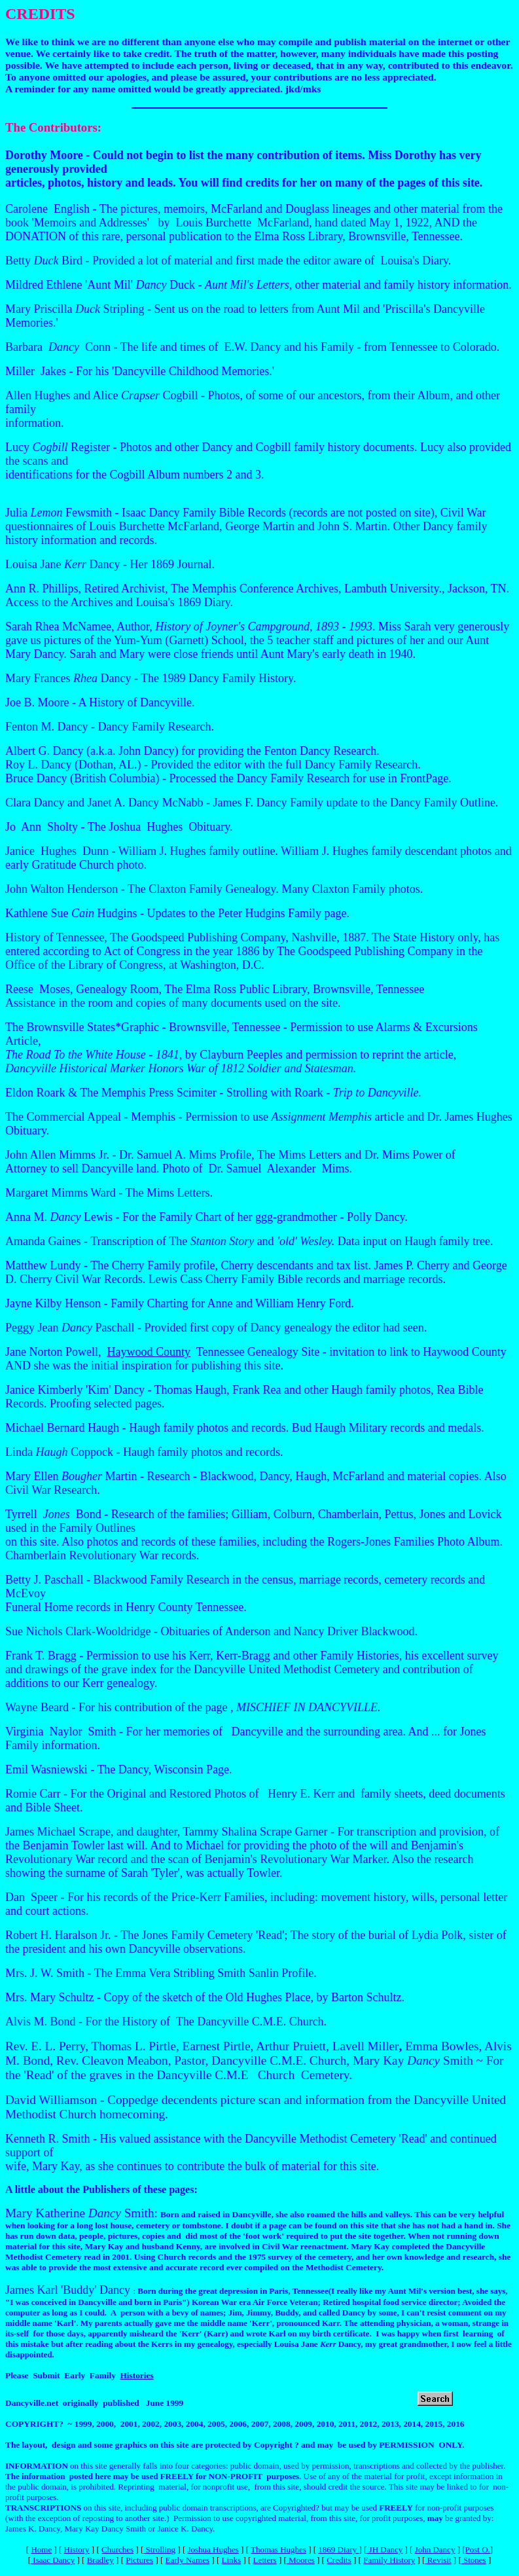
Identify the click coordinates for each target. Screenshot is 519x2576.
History (77, 2549)
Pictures (139, 2560)
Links (232, 2560)
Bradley (100, 2560)
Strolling (159, 2549)
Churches (117, 2549)
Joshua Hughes (212, 2549)
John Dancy (435, 2549)
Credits (339, 2560)
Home (41, 2549)
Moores (301, 2560)
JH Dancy (385, 2549)
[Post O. (476, 2549)
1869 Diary (338, 2549)
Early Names (188, 2560)
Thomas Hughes (278, 2549)
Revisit (438, 2560)
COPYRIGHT (32, 2424)
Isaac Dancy (53, 2560)
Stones (473, 2560)
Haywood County (148, 1351)
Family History (389, 2560)
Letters (265, 2560)
